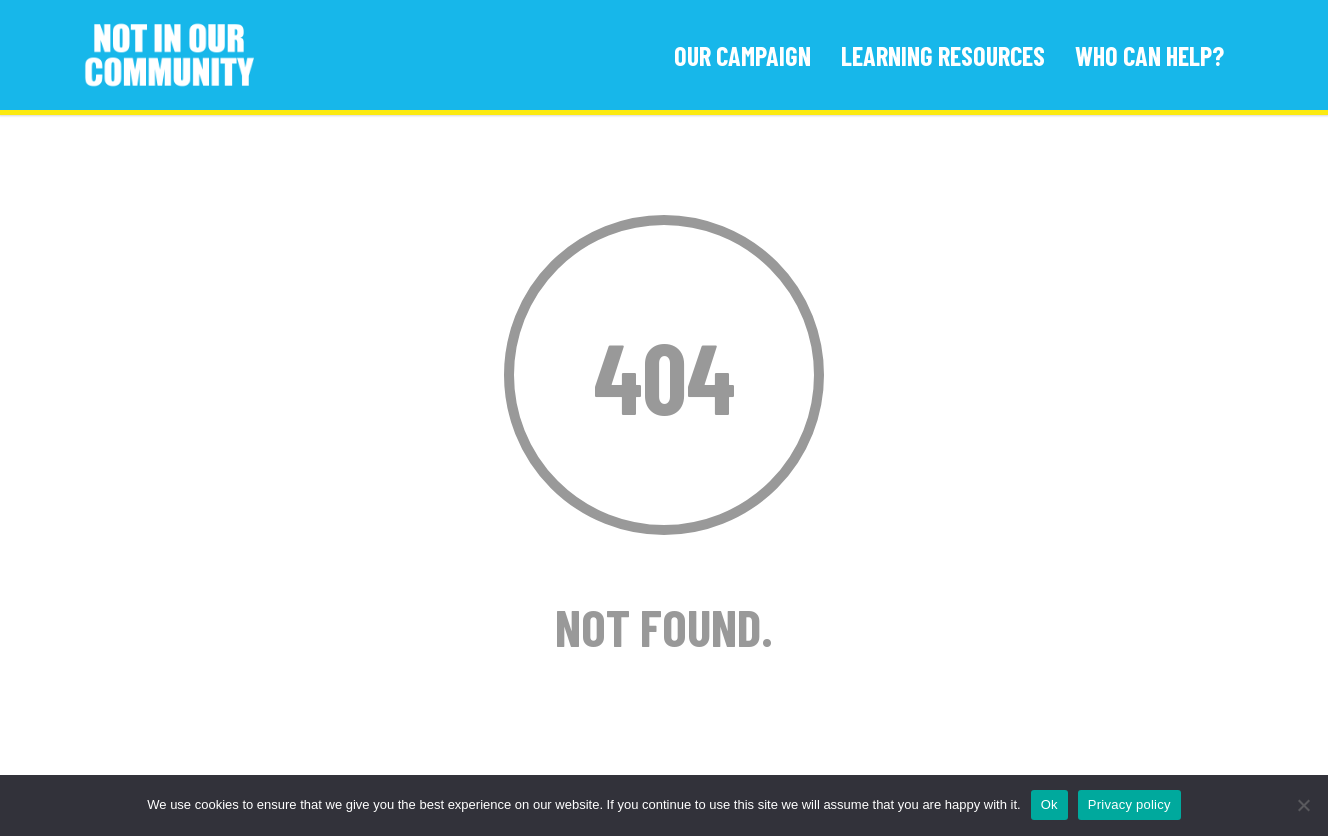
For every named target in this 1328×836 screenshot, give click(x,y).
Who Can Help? (1149, 55)
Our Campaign (742, 55)
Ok (1049, 804)
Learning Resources (943, 55)
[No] (1303, 805)
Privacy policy (1129, 804)
